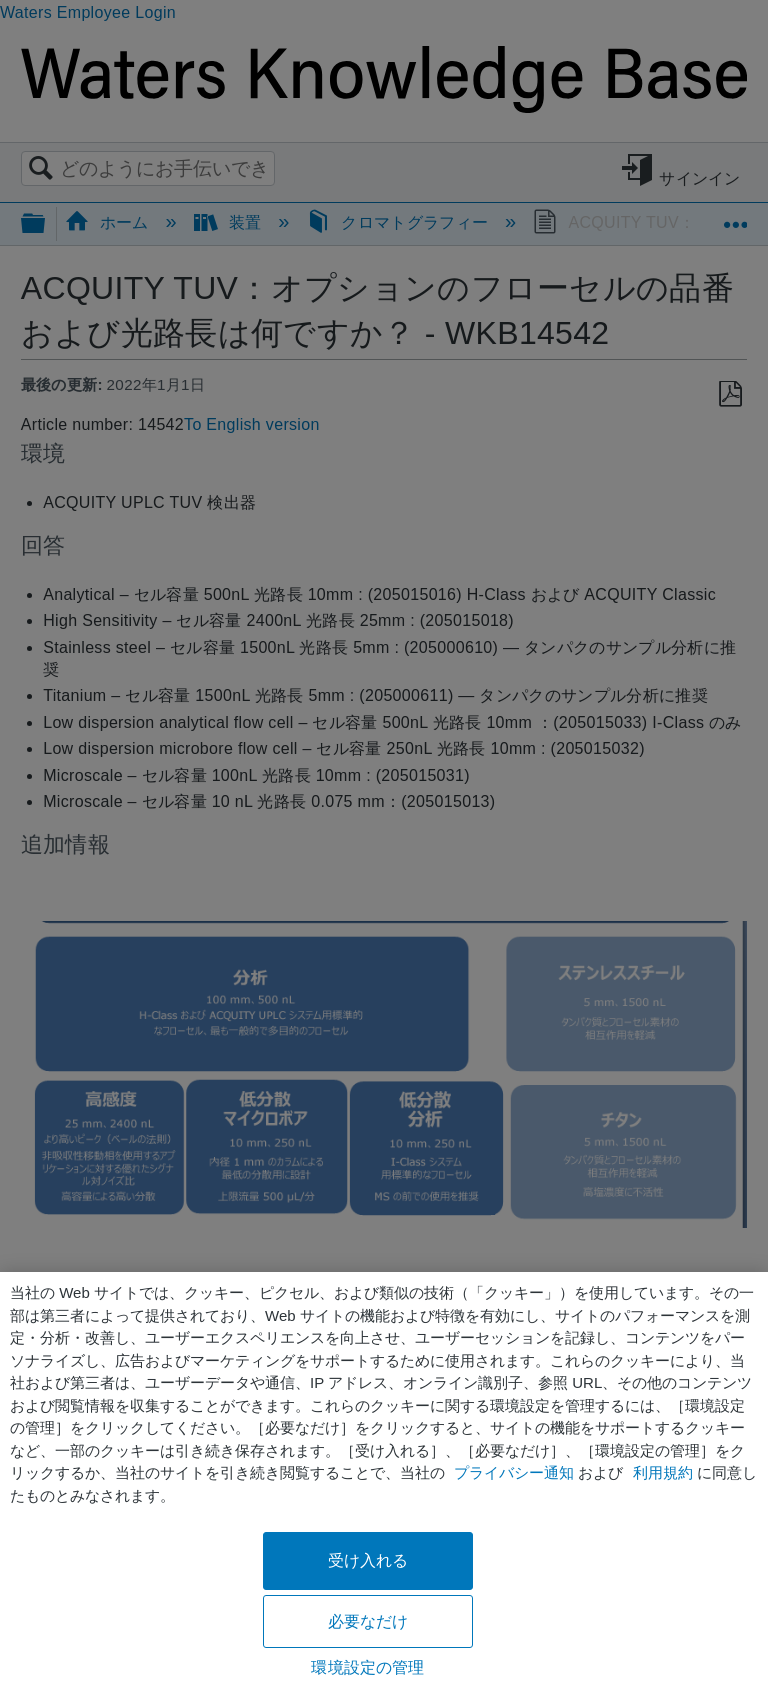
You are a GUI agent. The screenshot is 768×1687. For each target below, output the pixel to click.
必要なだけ (368, 1621)
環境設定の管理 (367, 1667)
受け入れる (368, 1560)
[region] (384, 1479)
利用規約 (663, 1472)
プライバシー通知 (514, 1472)
